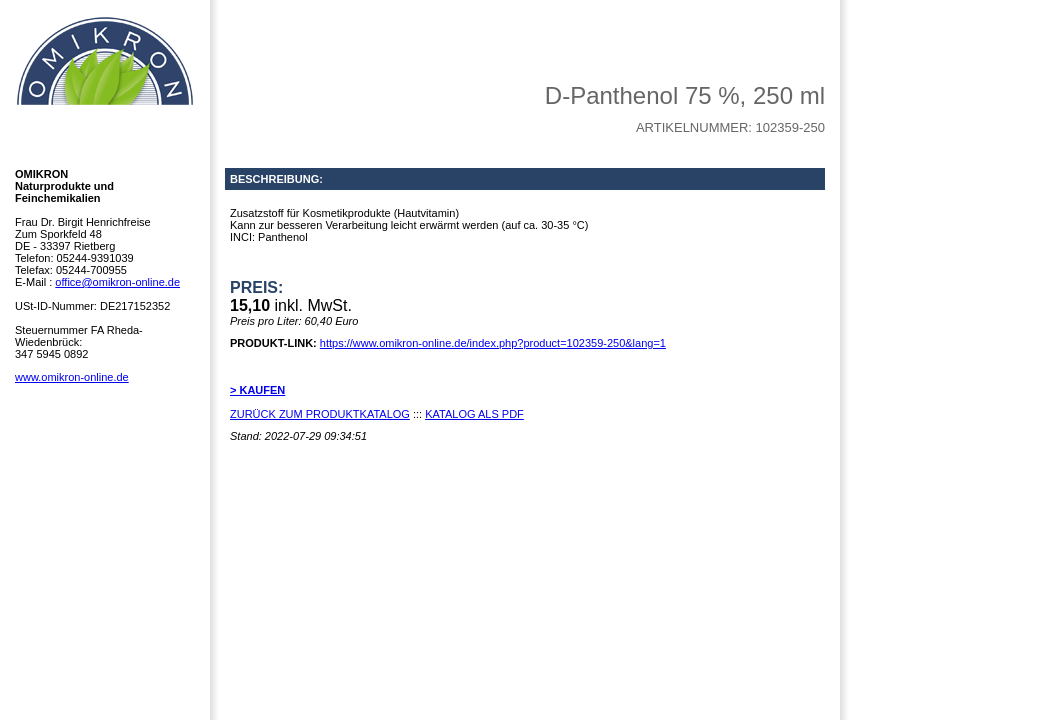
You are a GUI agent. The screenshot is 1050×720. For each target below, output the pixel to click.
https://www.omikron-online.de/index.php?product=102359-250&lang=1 (493, 343)
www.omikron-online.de (72, 377)
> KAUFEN (257, 390)
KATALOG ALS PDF (474, 414)
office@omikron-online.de (117, 282)
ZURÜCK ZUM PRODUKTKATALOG (320, 414)
